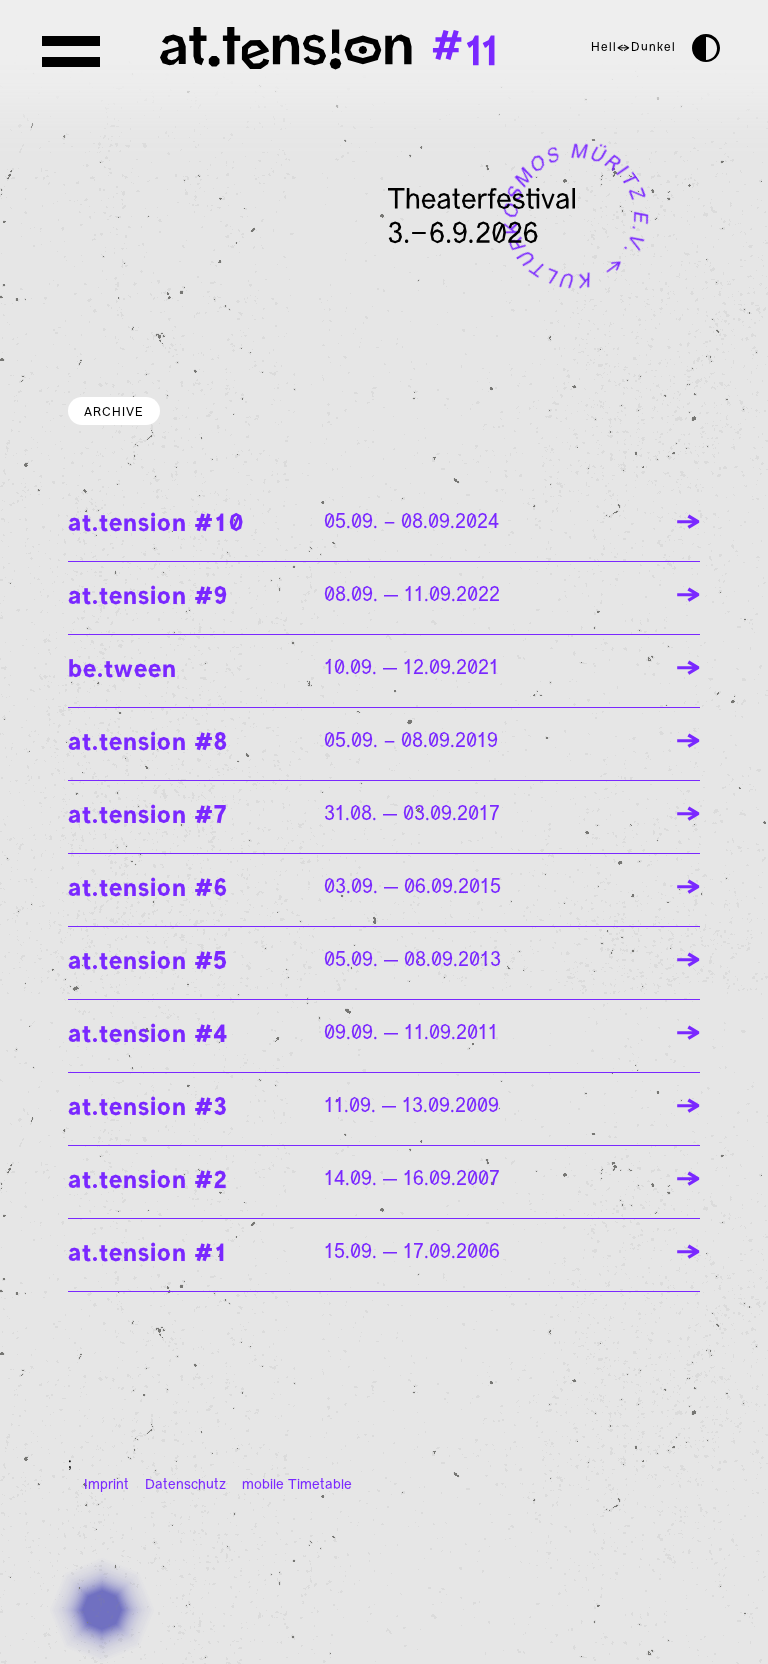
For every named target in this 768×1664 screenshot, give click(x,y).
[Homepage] (272, 48)
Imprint (106, 1485)
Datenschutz (185, 1485)
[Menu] (76, 52)
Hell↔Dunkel (633, 48)
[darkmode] (706, 48)
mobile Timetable (297, 1485)
